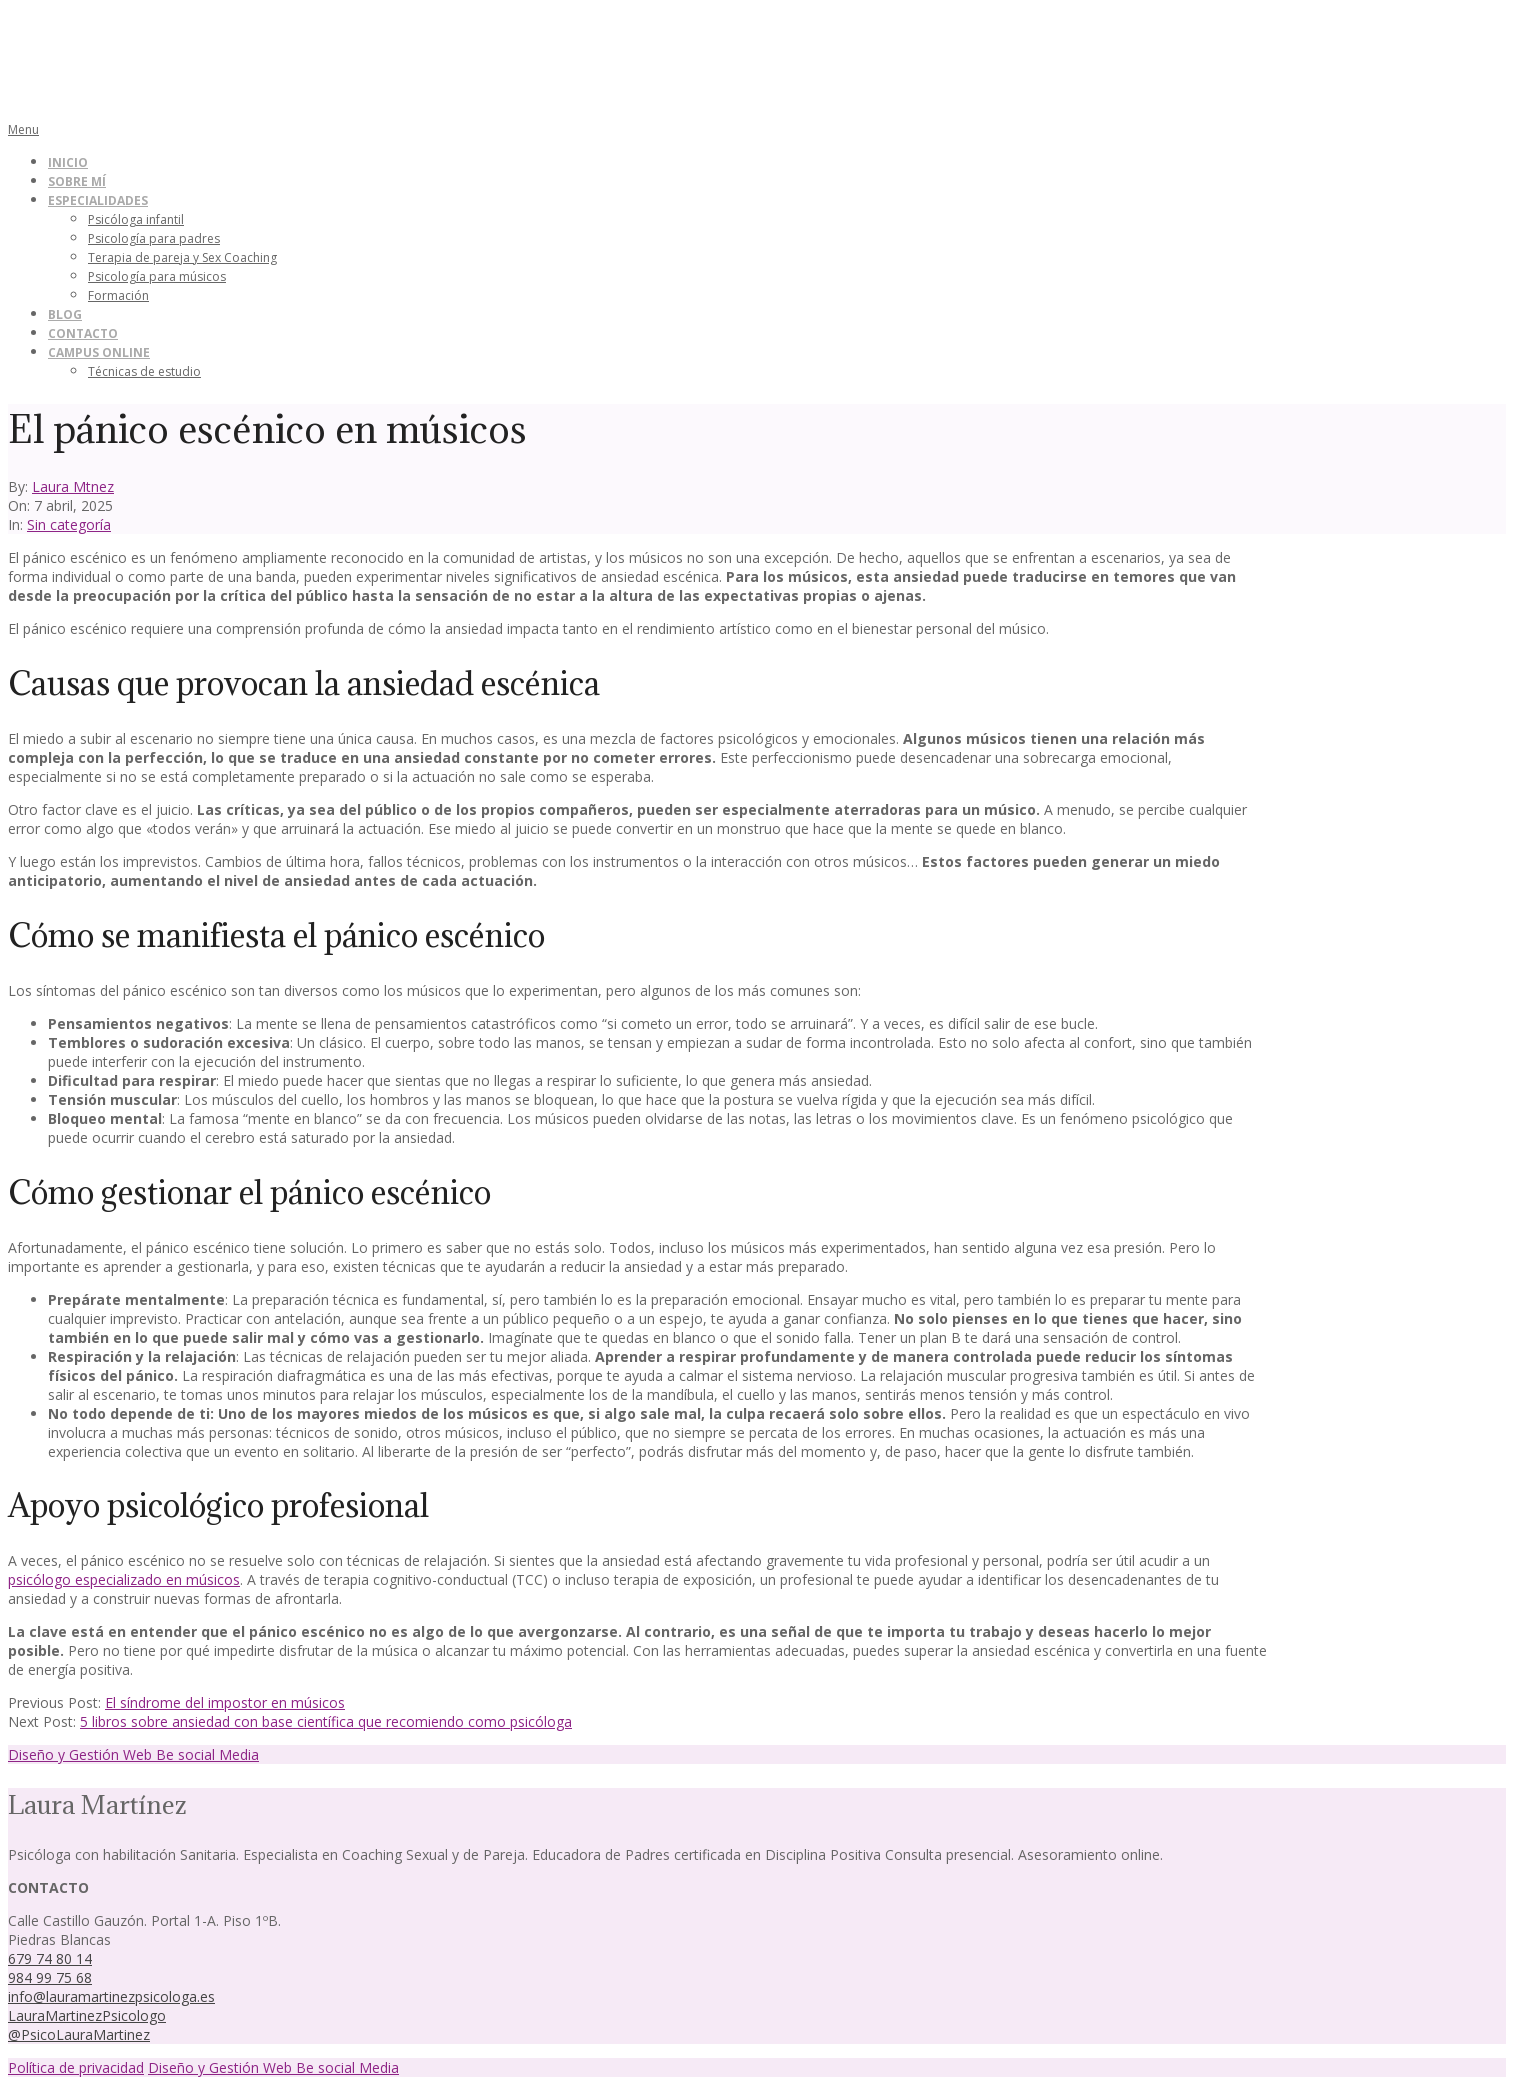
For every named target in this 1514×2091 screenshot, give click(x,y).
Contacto (83, 333)
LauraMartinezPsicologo (87, 2015)
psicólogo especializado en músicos (124, 1579)
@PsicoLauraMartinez (79, 2034)
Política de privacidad (76, 2067)
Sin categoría (69, 524)
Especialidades (98, 200)
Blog (65, 314)
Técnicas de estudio (144, 371)
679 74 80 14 (50, 1958)
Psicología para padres (154, 238)
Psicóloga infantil (136, 219)
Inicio (68, 162)
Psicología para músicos (157, 276)
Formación (118, 295)
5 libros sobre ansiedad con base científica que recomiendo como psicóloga (326, 1721)
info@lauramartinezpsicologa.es (111, 1996)
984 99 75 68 (50, 1977)
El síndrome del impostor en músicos (225, 1702)
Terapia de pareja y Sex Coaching (182, 257)
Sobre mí (77, 181)
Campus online (99, 352)
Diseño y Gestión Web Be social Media (133, 1754)
